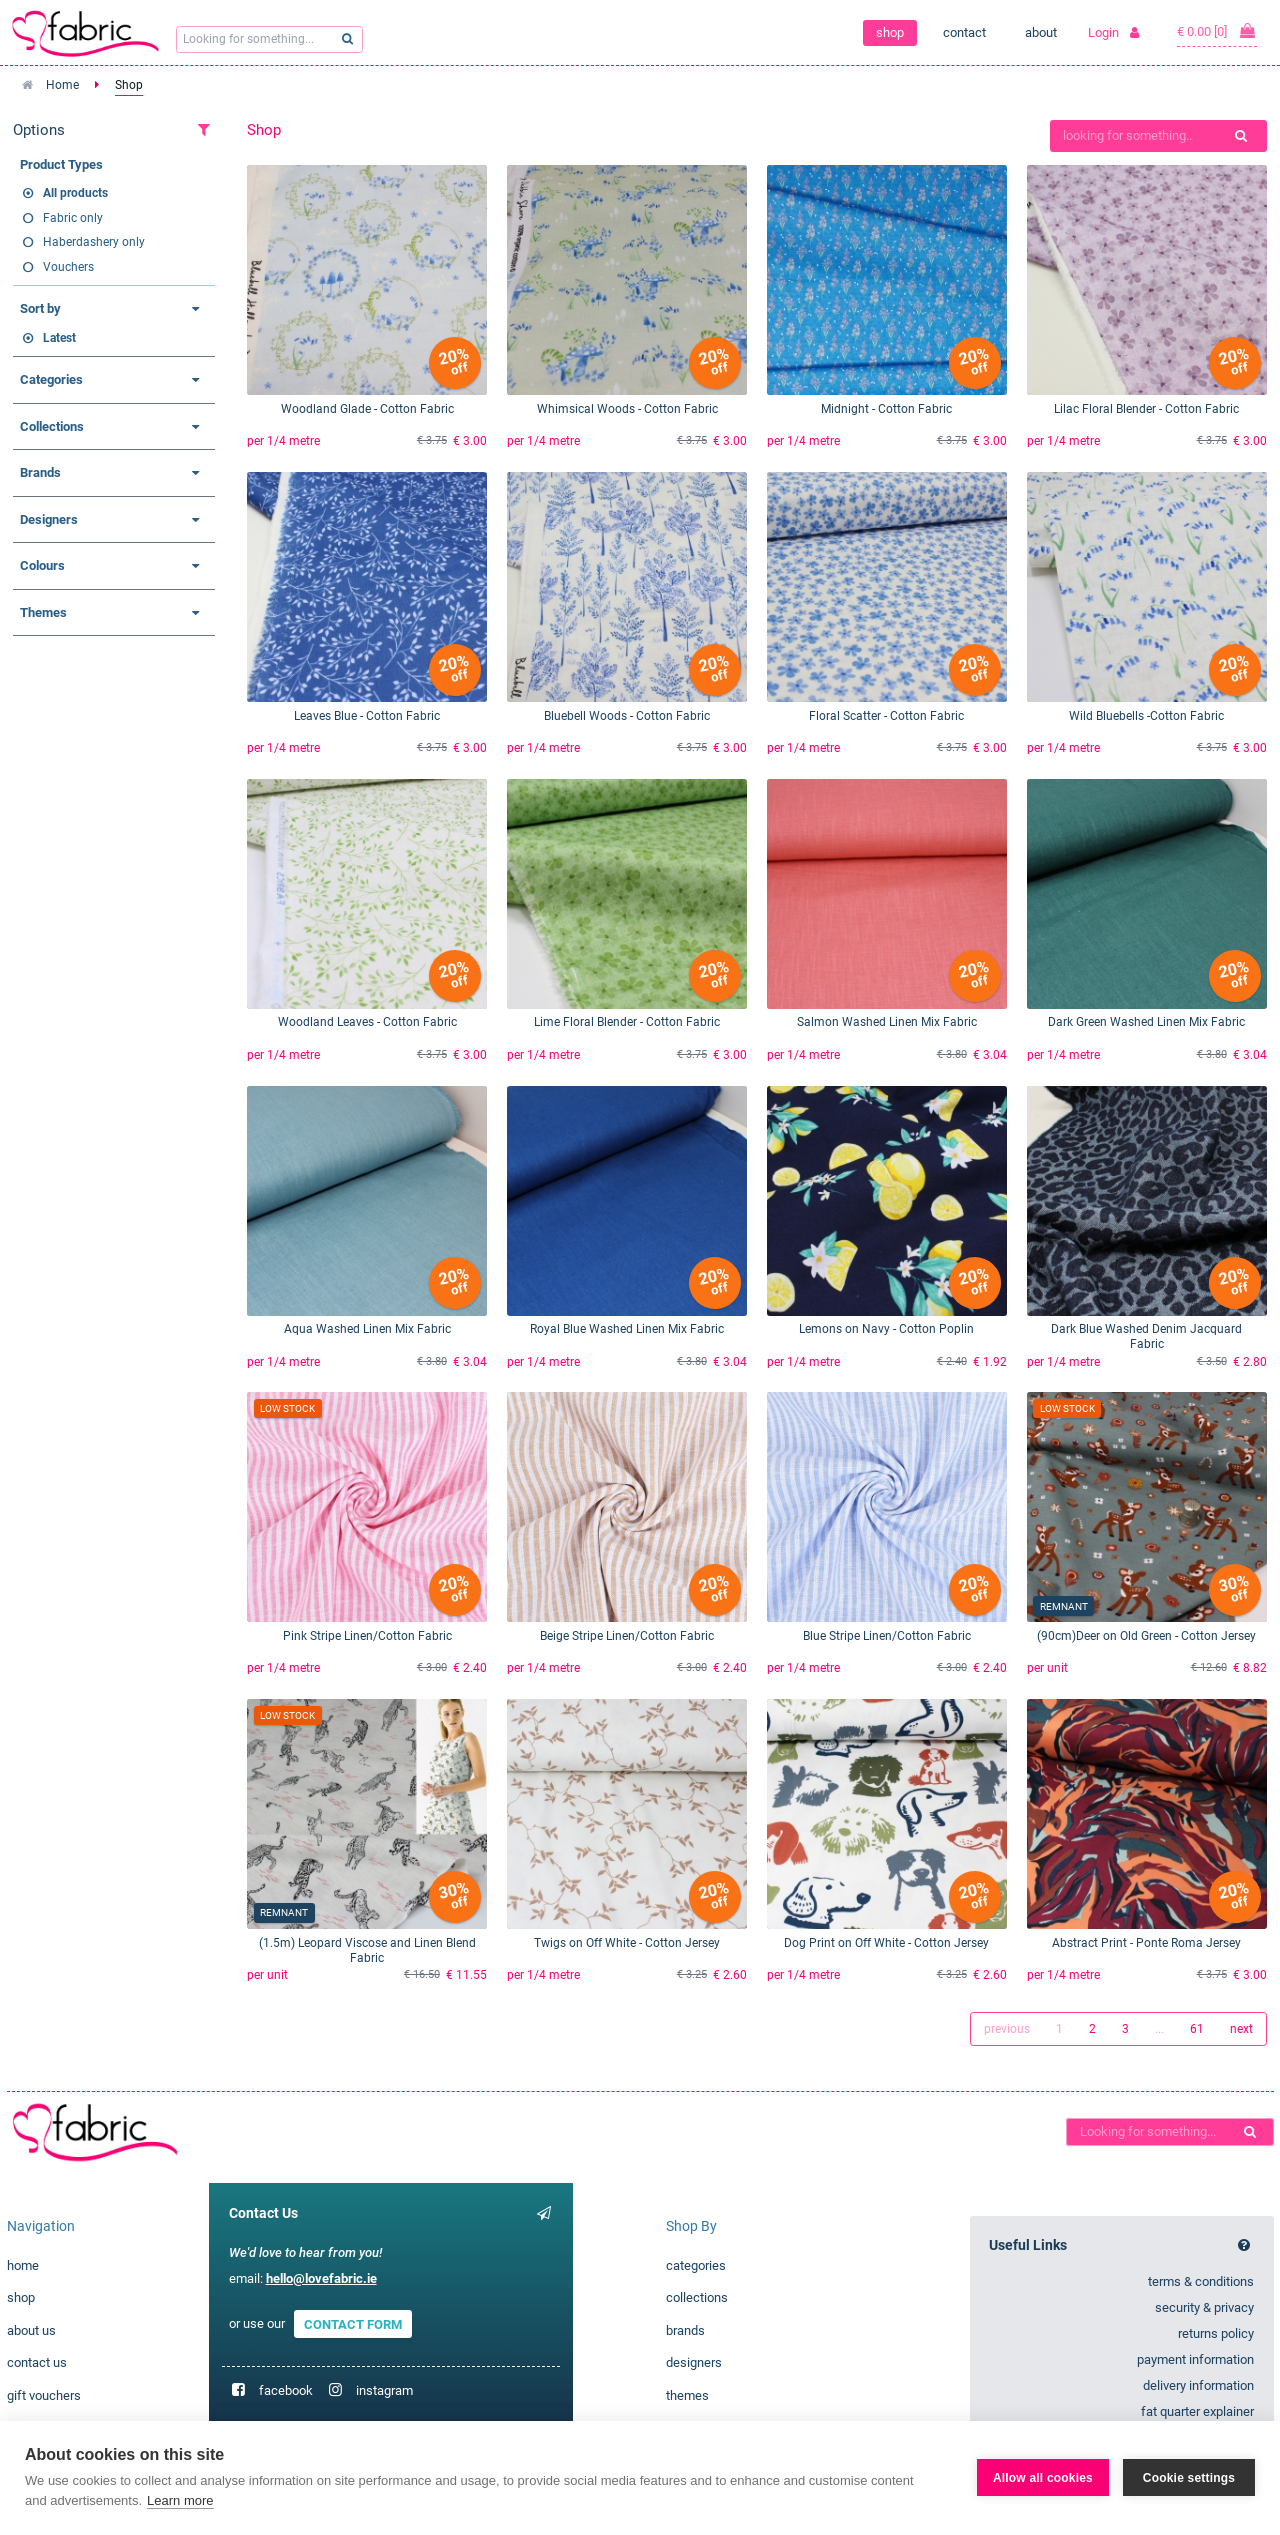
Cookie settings (1189, 2478)
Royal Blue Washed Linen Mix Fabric (627, 1329)
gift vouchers (44, 2395)
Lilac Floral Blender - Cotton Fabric (1146, 409)
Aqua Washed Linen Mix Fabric (367, 1329)
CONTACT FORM (353, 2323)
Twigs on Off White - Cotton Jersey (627, 1943)
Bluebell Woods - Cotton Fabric (627, 716)
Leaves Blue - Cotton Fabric (367, 716)
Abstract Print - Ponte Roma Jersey (1146, 1943)
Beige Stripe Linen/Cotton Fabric (627, 1636)
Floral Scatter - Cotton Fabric (886, 716)
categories (696, 2265)
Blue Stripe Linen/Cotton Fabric (887, 1636)
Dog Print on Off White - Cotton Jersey (886, 1943)
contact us (37, 2362)
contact (964, 32)
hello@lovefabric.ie (321, 2278)
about (1041, 32)
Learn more (180, 2500)
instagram (384, 2390)
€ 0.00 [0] (1217, 31)
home (23, 2265)
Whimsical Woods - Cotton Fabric (627, 409)
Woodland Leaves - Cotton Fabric (367, 1022)
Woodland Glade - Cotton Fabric (367, 409)
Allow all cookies (1043, 2478)
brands (685, 2330)
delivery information (1198, 2385)
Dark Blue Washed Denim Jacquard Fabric (1146, 1336)
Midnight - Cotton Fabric (886, 409)
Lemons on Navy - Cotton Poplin (886, 1329)
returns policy (1216, 2333)
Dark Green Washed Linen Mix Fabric (1146, 1022)
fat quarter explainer (1197, 2411)
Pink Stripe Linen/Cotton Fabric (367, 1636)
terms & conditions (1201, 2281)
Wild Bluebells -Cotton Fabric (1146, 716)
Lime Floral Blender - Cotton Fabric (627, 1022)
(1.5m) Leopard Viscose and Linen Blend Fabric (367, 1950)
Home (62, 85)
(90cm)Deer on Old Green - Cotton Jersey (1146, 1636)
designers (694, 2362)
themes (687, 2395)
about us (31, 2330)
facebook (286, 2390)
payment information (1195, 2359)
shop (890, 32)
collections (697, 2297)
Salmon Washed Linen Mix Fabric (887, 1022)
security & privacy (1204, 2307)
